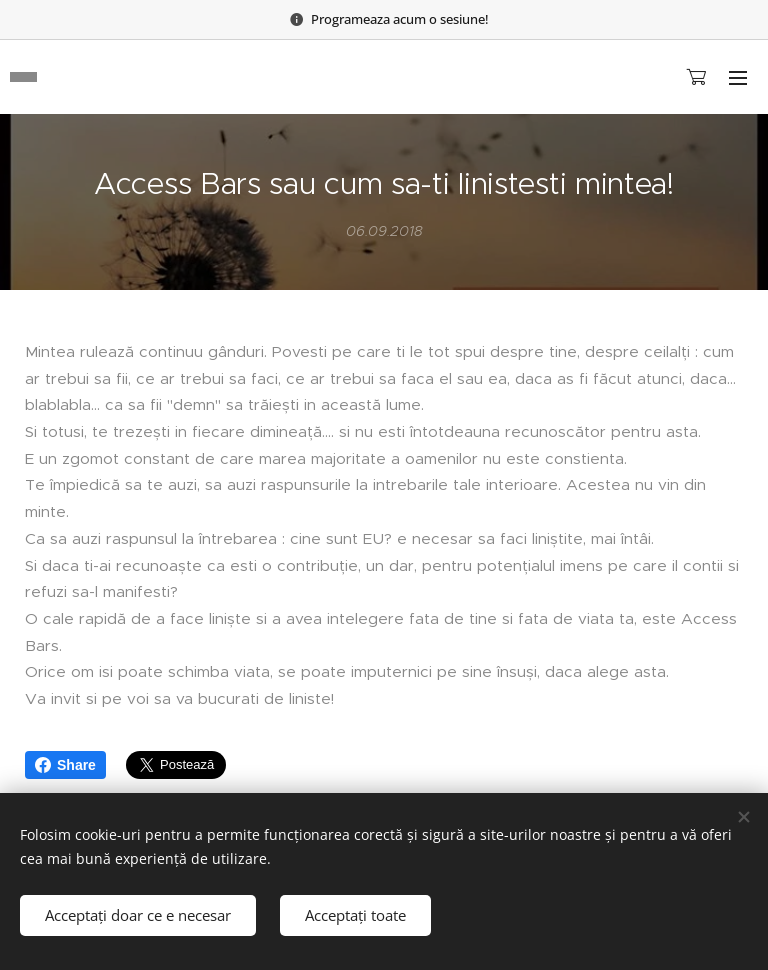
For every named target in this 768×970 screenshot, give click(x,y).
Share (65, 765)
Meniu (738, 78)
